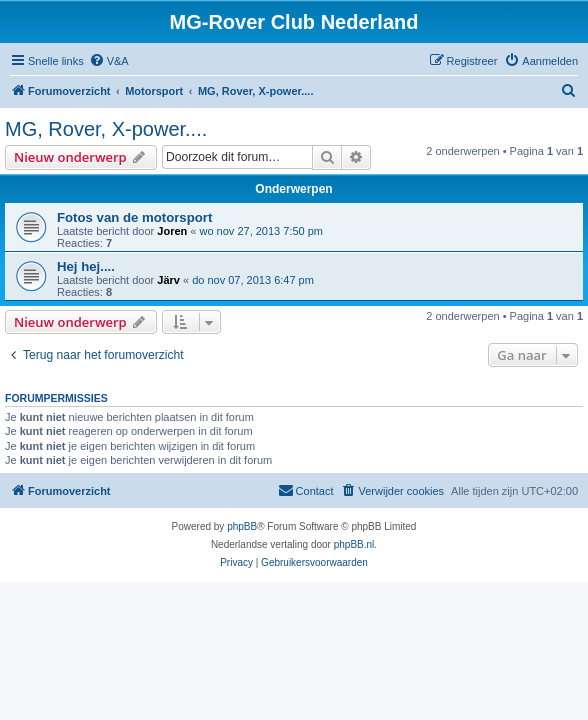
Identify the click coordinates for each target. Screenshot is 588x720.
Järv (168, 280)
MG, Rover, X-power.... (106, 129)
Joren (172, 231)
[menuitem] (109, 61)
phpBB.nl (354, 544)
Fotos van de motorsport (134, 217)
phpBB (242, 526)
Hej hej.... (86, 266)
